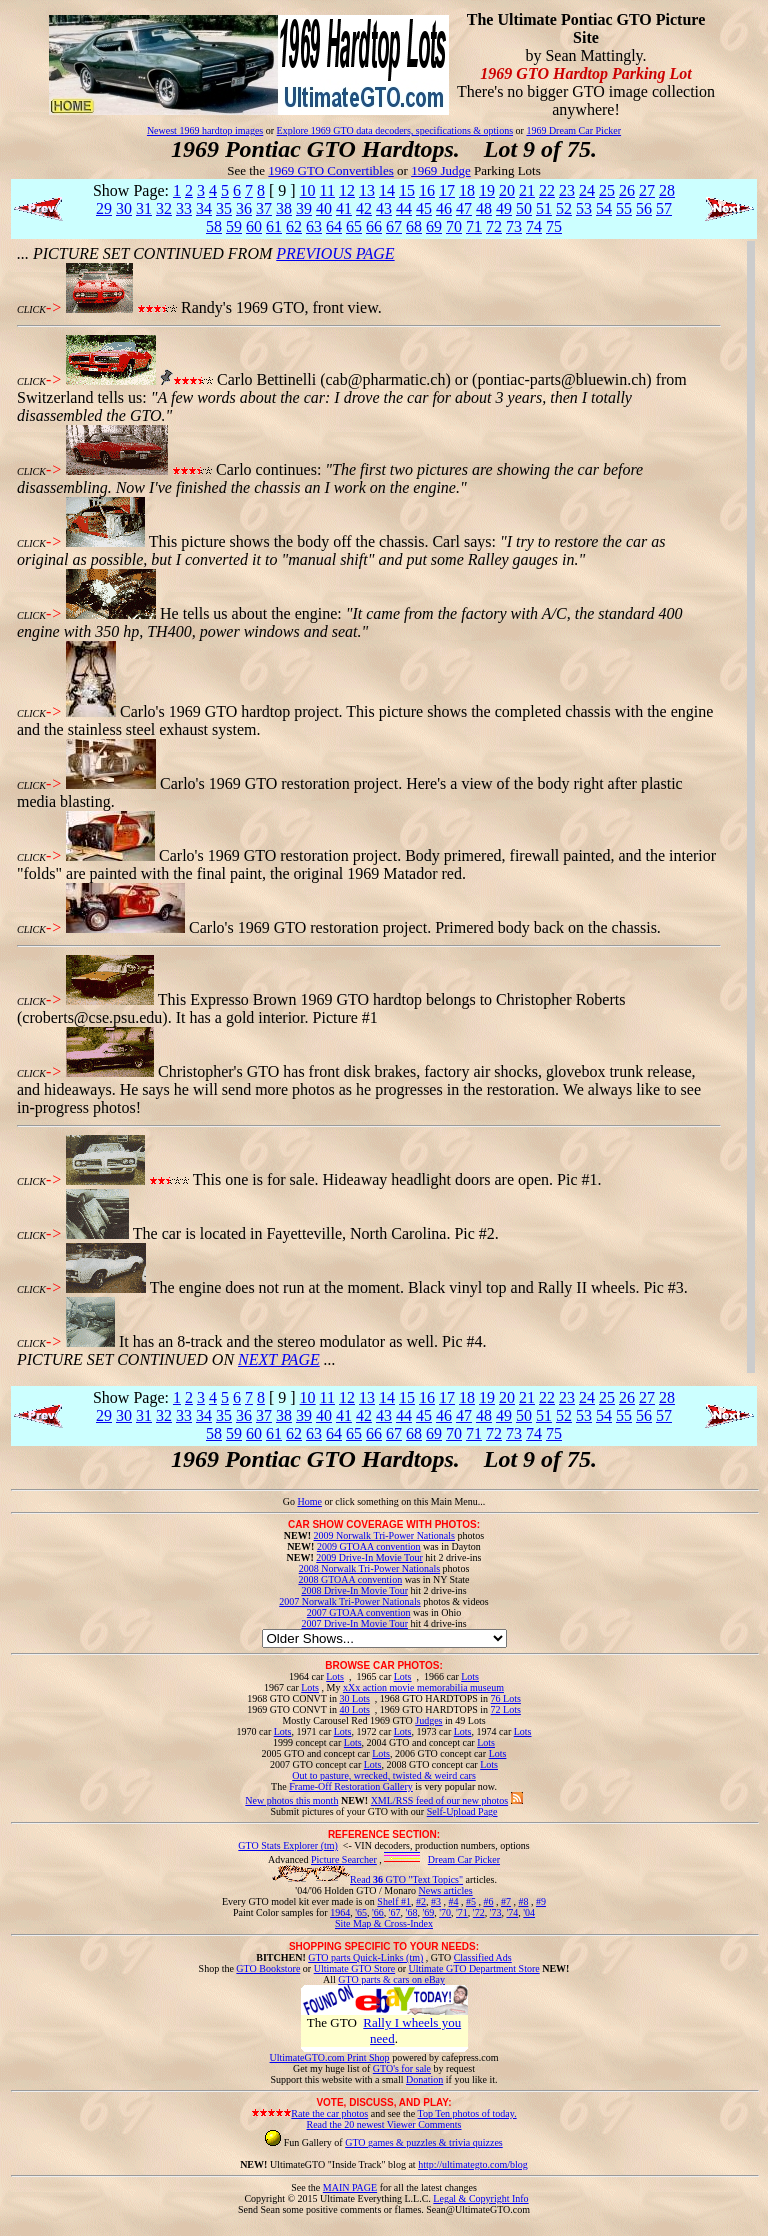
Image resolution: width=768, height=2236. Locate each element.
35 (224, 208)
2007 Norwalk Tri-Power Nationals (349, 1601)
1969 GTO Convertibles (330, 170)
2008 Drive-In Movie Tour (354, 1590)
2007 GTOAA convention (359, 1612)
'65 (361, 1912)
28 (667, 190)
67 (394, 226)
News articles (445, 1890)
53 (584, 208)
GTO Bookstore (268, 1968)
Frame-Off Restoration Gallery (351, 1786)
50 (524, 208)
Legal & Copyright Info (480, 2198)
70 (454, 226)
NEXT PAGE (279, 1359)
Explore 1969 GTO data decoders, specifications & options (395, 130)
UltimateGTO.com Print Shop (330, 2057)
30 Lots (355, 1698)
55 (624, 208)
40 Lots (355, 1709)
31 (144, 208)
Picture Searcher (344, 1859)
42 (364, 208)
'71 (462, 1912)
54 (604, 208)
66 (374, 226)
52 (564, 208)
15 (407, 190)
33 (184, 208)
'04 (529, 1912)
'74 (512, 1912)
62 (294, 226)
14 (387, 190)
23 (567, 190)
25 (607, 190)
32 (164, 208)
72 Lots (506, 1709)
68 (414, 226)
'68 (412, 1912)
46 (444, 208)
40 (324, 208)
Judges (428, 1720)
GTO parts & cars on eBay (391, 1979)
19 (487, 190)
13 (367, 190)
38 (284, 208)
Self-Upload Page (462, 1811)
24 (587, 190)
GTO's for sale (402, 2068)
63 (314, 226)
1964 (340, 1912)
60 (254, 226)
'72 (479, 1912)
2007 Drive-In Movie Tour (354, 1623)
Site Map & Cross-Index (384, 1927)
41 (344, 208)
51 (544, 208)
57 (664, 208)
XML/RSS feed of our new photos (440, 1800)
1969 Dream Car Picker (573, 130)
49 (504, 208)
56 (644, 208)
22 (547, 190)
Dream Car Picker (464, 1859)
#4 (453, 1901)
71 (474, 226)
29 (104, 208)
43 (384, 208)
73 (514, 226)
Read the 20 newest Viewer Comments (383, 2124)
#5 (471, 1901)
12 (347, 190)
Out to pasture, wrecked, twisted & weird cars (384, 1775)
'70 (445, 1912)
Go (290, 1501)
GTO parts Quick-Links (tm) (365, 1957)
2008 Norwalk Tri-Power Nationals (369, 1568)
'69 (428, 1912)
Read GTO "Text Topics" (406, 1879)
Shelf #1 (394, 1901)
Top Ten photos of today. (467, 2113)
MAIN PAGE (350, 2187)
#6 (488, 1901)
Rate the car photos (329, 2113)
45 (424, 208)
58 (214, 226)
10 (308, 190)
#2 (421, 1901)
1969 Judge (441, 170)
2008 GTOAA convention (350, 1579)
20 (507, 190)
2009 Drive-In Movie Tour (369, 1557)
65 (354, 226)
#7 (506, 1901)
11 (327, 190)
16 (427, 190)
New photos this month (291, 1800)
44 (404, 208)
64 (334, 226)
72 (494, 226)
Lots (335, 1676)
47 (464, 208)
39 (304, 208)
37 (264, 208)
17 (447, 190)
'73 (496, 1912)
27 (647, 190)
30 (124, 208)
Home (309, 1501)
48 (484, 208)
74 (534, 226)
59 (234, 226)
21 (527, 190)
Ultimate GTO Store (354, 1968)
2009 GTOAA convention (369, 1546)
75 (554, 226)
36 (244, 208)
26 (627, 190)
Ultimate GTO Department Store (474, 1968)
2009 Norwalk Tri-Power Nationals (384, 1535)
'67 (395, 1912)
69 (434, 226)
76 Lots (506, 1698)
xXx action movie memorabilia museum (423, 1687)
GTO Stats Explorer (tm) (288, 1845)
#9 (541, 1901)
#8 (523, 1901)
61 (274, 226)
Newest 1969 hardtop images (205, 130)
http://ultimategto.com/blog (473, 2164)
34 (204, 208)
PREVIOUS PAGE (335, 253)
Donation (424, 2079)
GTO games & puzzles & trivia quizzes (424, 2142)
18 (467, 190)
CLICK (31, 309)
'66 (378, 1912)
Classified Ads (483, 1957)
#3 (436, 1901)
